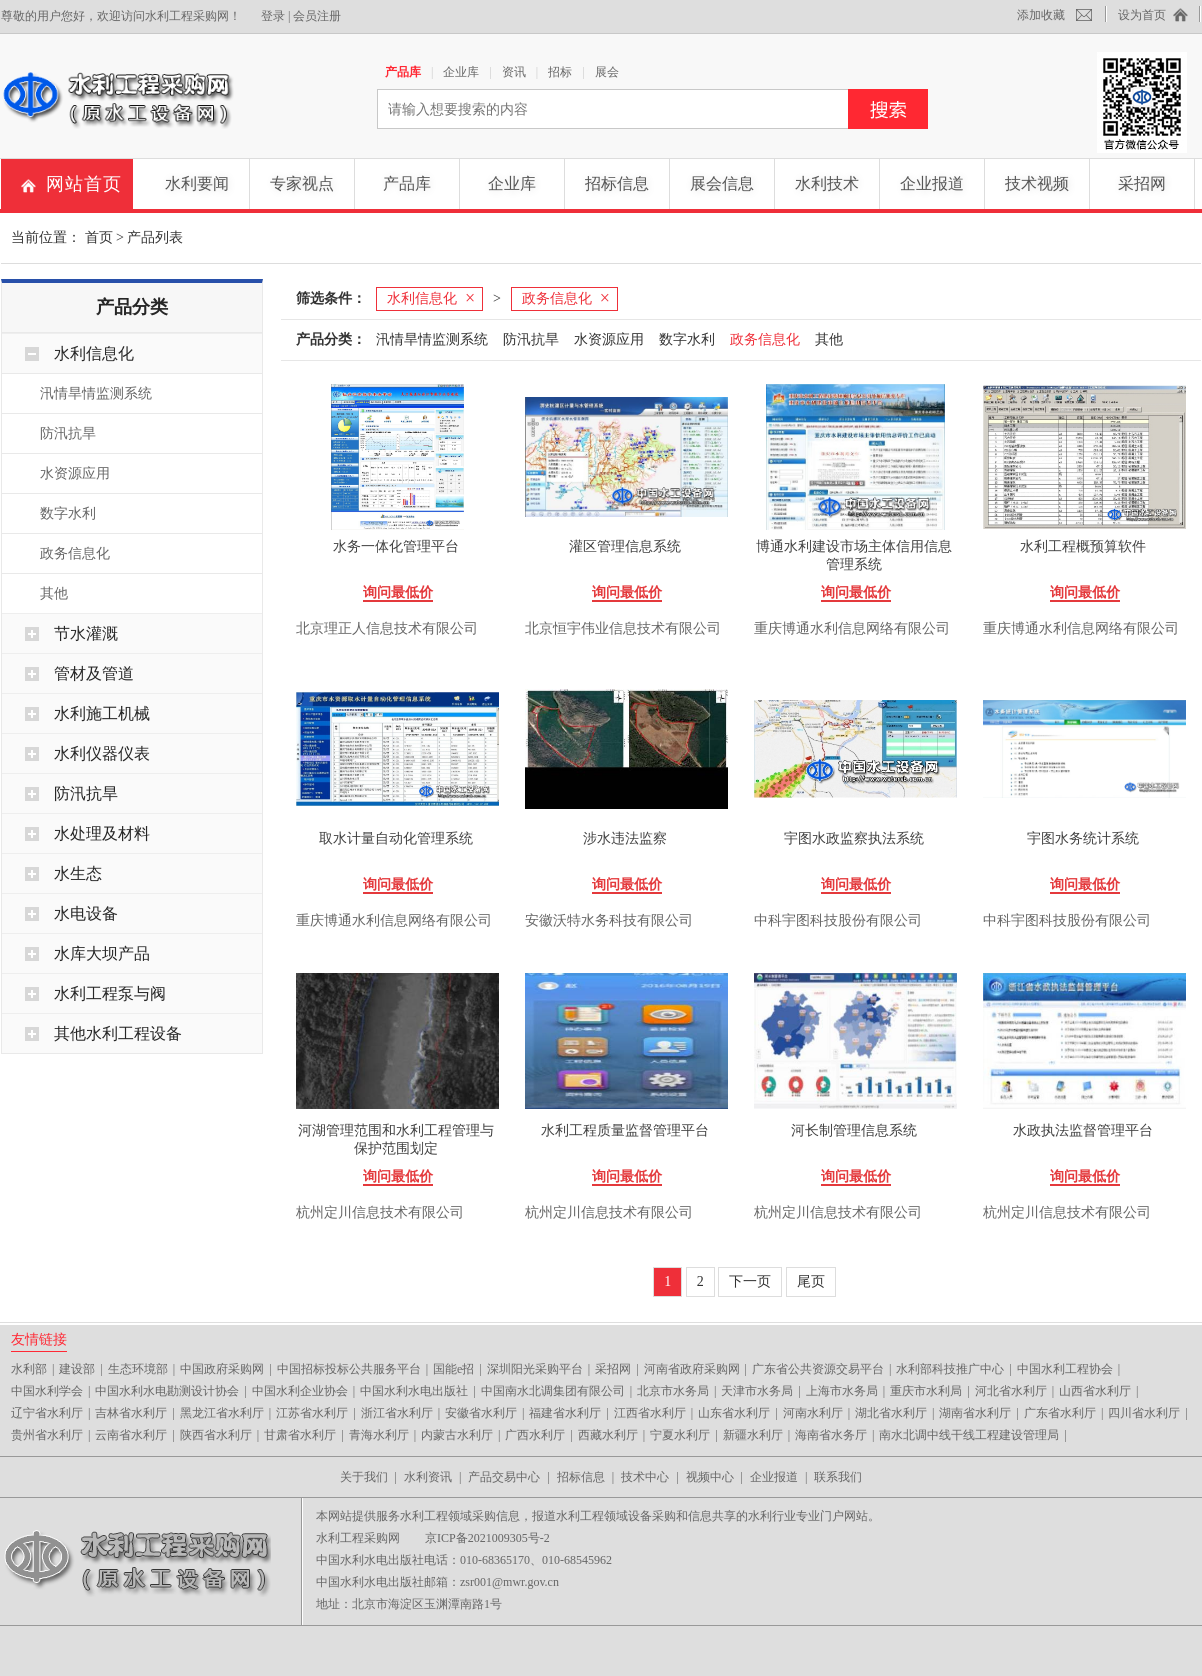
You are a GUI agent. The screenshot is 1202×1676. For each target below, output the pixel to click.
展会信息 (722, 183)
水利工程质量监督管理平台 (625, 1130)
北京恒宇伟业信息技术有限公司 (623, 628)
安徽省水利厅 (481, 1413)
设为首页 (1142, 15)
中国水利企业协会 (300, 1391)
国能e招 (453, 1369)
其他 (54, 593)
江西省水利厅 (650, 1413)
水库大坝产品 (102, 953)
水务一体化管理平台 (396, 546)
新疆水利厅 (753, 1435)
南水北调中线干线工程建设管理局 (969, 1435)
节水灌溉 (86, 633)
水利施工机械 (102, 713)
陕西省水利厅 (216, 1435)
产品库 (403, 72)
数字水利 (68, 513)
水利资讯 (428, 1477)
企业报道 (932, 183)
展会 (607, 72)
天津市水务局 (757, 1391)
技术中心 (645, 1477)
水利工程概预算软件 (1083, 546)
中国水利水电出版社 (414, 1391)
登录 (273, 16)
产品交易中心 (504, 1477)
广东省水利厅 (1060, 1413)
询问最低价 (398, 592)
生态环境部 (138, 1369)
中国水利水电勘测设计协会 (167, 1391)
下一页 (750, 1281)
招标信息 (617, 183)
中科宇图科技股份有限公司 (838, 920)
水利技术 (827, 183)
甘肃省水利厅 (300, 1435)
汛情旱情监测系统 (96, 393)
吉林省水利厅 (131, 1413)
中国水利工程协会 (1065, 1369)
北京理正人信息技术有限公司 (387, 628)
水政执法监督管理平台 (1083, 1130)
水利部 (29, 1369)
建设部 (77, 1369)
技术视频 (1037, 183)
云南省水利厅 (131, 1435)
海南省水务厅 (831, 1435)
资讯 (514, 72)
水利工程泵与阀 (110, 993)
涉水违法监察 (625, 838)
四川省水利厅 (1144, 1413)
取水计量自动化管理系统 (396, 838)
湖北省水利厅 (891, 1413)
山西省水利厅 (1095, 1391)
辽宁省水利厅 (47, 1413)
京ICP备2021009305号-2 (487, 1538)
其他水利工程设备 (118, 1033)
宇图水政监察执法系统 (854, 838)
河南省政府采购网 (692, 1369)
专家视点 (302, 183)
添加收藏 (1041, 15)
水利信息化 (94, 353)
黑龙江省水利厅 (222, 1413)
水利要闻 (197, 183)
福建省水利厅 (565, 1413)
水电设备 (86, 913)
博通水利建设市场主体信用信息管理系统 (854, 555)
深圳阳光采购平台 (535, 1369)
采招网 (1142, 183)
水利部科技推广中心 (950, 1369)
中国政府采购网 (222, 1369)
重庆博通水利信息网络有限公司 (852, 628)
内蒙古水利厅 (457, 1435)
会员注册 (317, 16)
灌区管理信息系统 (625, 546)
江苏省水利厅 (312, 1413)
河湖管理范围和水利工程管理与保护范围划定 (396, 1139)
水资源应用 (75, 473)
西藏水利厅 (608, 1435)
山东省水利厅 (734, 1413)
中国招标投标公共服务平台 (349, 1369)
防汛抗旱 (68, 433)
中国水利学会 (47, 1391)
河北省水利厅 (1011, 1391)
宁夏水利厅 (680, 1435)
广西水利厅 (535, 1435)
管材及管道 (94, 673)
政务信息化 (75, 553)
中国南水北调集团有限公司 (553, 1391)
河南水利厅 (813, 1413)
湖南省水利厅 (975, 1413)
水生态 (78, 873)
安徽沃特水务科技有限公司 (609, 920)
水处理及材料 (102, 833)
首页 (99, 237)
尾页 (811, 1281)
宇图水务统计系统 (1083, 838)
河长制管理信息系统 (854, 1130)
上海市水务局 (842, 1391)
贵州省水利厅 (47, 1435)
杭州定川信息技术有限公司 (380, 1212)
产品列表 (155, 237)
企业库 (461, 72)
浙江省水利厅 (397, 1413)
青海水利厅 (379, 1435)
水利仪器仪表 (102, 753)
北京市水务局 (673, 1391)
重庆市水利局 (926, 1391)
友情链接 (39, 1339)
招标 (560, 72)
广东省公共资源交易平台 (818, 1369)
